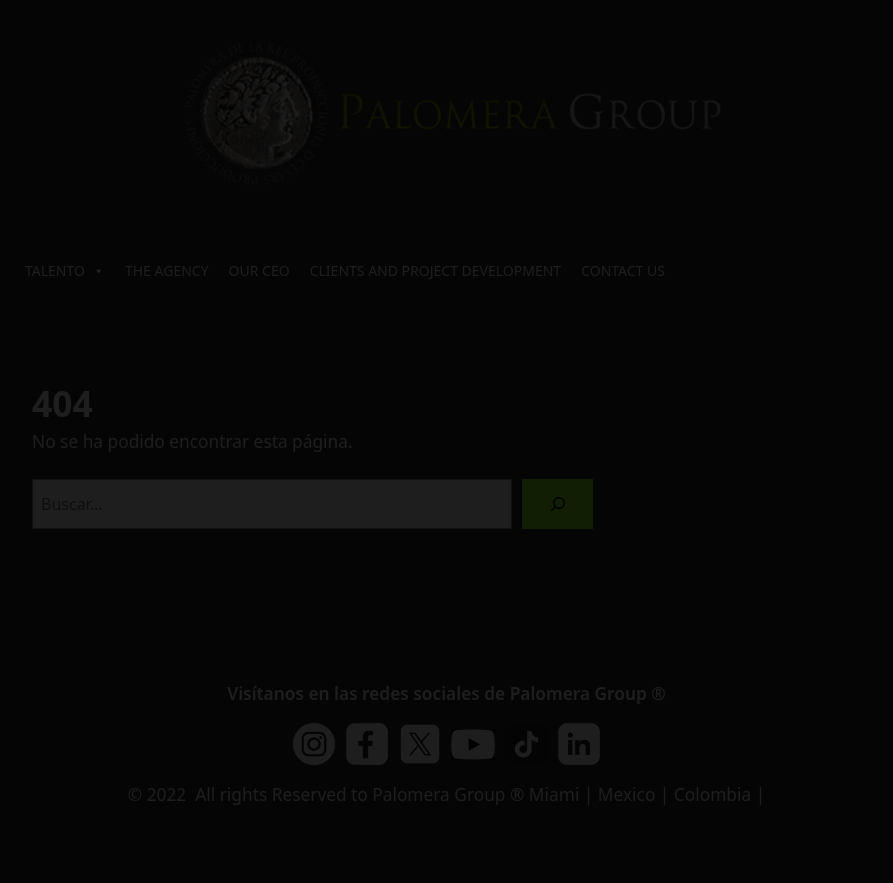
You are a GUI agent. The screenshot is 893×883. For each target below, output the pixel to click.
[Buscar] (557, 503)
